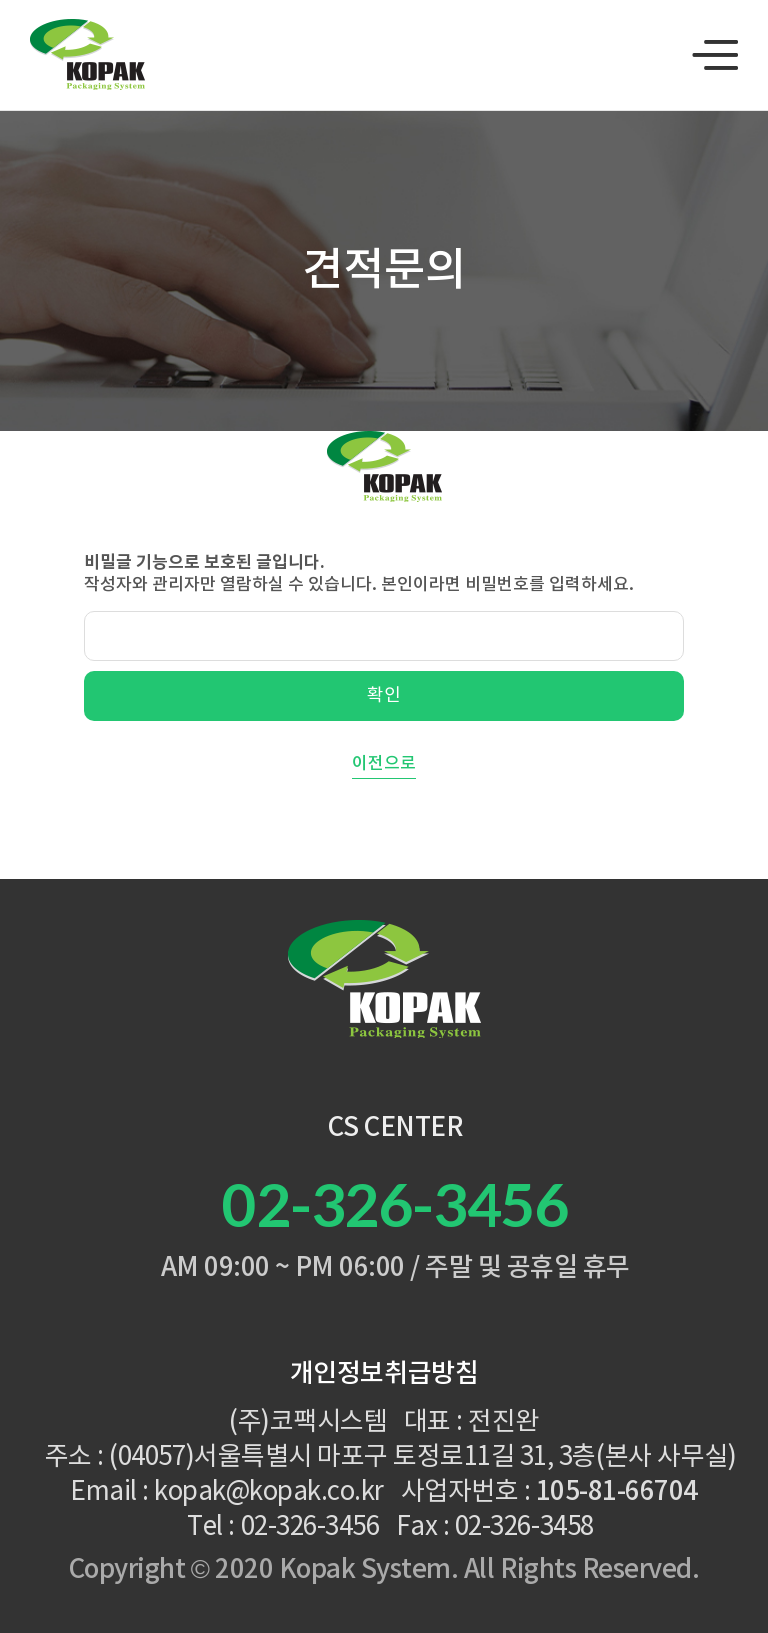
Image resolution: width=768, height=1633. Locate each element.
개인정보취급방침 (384, 1374)
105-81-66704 (617, 1492)
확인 (384, 695)
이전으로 (384, 764)
